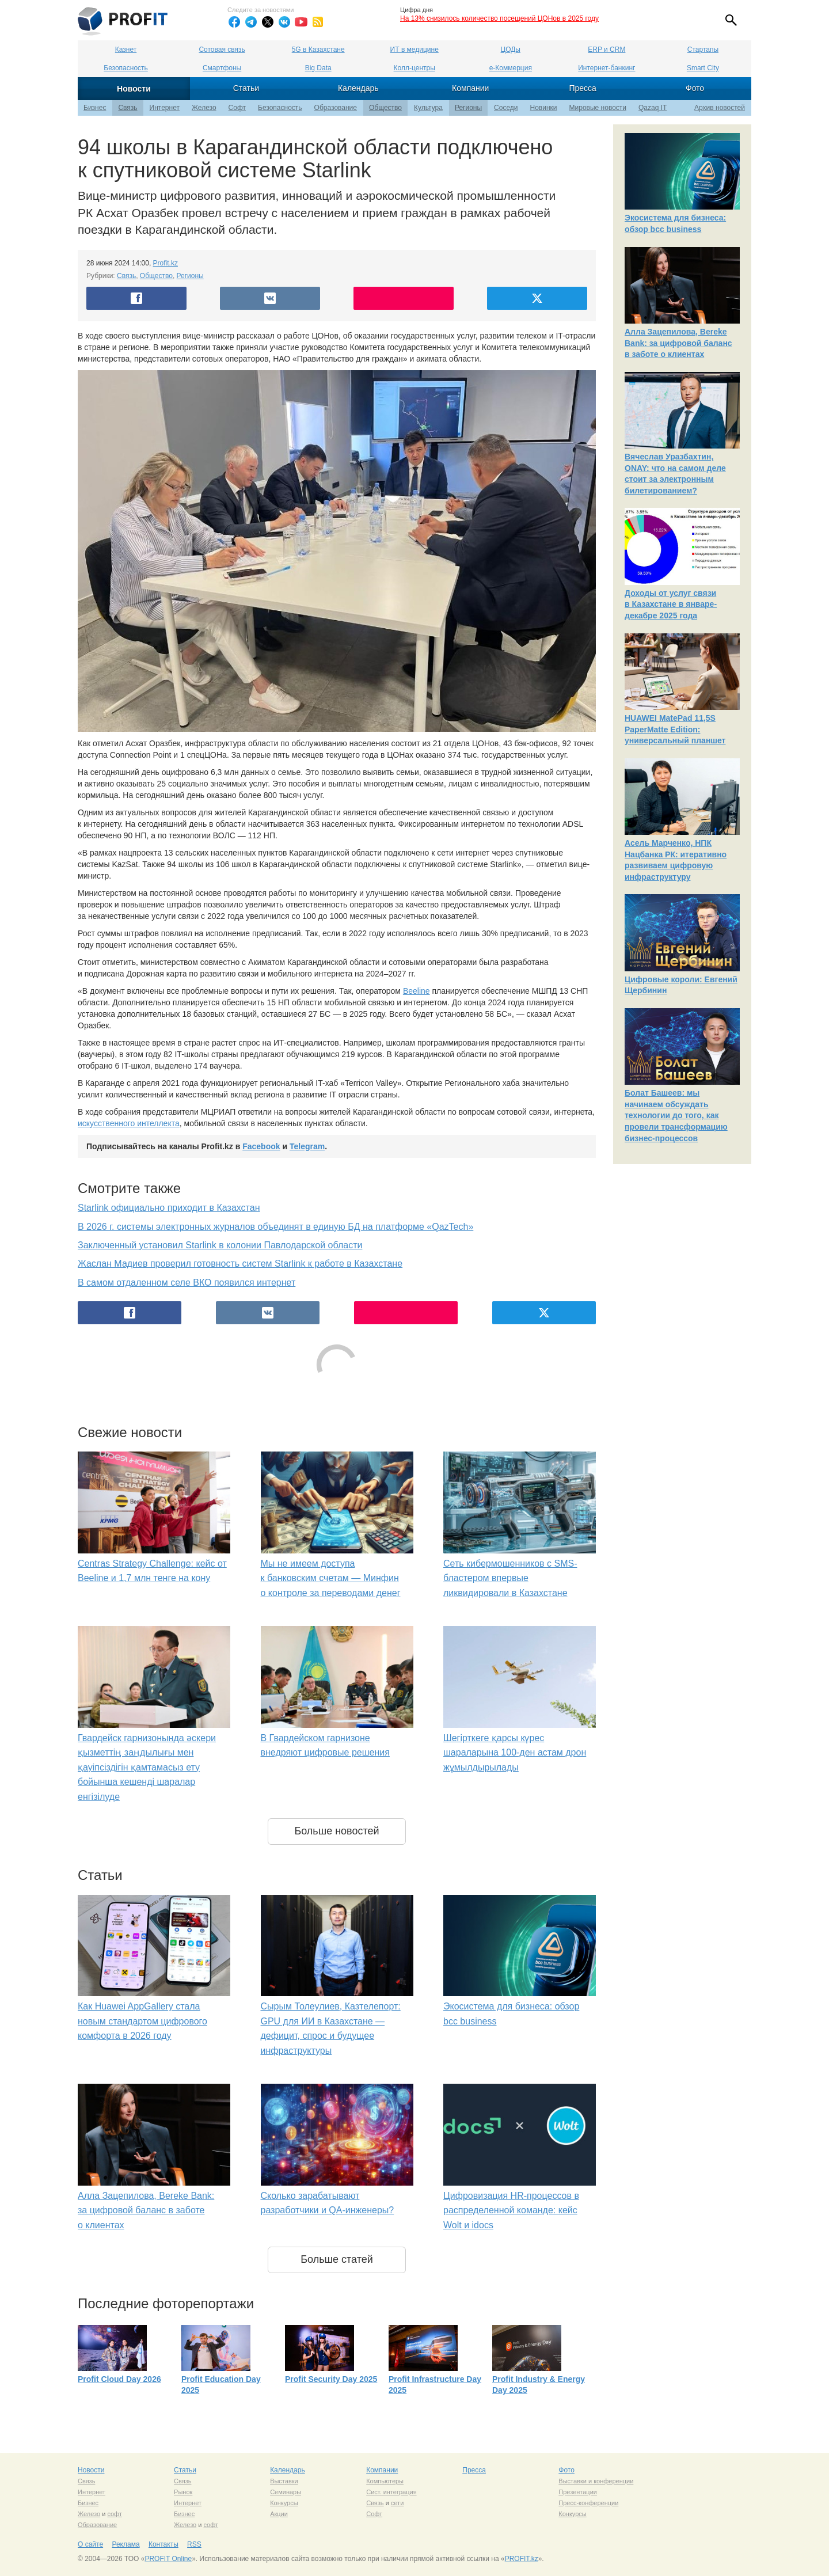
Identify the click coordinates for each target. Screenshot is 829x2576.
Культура (428, 108)
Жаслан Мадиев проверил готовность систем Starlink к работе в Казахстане (240, 1263)
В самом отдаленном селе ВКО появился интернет (186, 1282)
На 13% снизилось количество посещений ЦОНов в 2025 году (499, 18)
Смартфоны (222, 68)
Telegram (307, 1146)
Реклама (125, 2544)
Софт (237, 108)
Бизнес (94, 108)
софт (114, 2513)
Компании (470, 88)
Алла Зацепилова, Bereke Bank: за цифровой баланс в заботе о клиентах (146, 2210)
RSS (194, 2544)
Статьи (246, 88)
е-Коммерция (510, 68)
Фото (695, 88)
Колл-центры (414, 68)
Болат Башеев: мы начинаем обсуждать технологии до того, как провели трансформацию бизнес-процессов (676, 1115)
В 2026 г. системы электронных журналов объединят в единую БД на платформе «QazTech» (275, 1227)
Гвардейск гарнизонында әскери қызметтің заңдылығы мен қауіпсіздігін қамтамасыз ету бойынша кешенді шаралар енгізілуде (147, 1767)
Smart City (703, 68)
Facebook (261, 1146)
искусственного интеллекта (129, 1123)
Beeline (416, 991)
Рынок (183, 2491)
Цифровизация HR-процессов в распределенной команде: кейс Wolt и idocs (511, 2210)
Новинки (543, 108)
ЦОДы (510, 49)
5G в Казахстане (318, 49)
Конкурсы (284, 2502)
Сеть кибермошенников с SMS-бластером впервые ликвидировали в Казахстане (510, 1578)
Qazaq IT (652, 108)
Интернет (165, 108)
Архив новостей (719, 108)
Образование (335, 108)
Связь (127, 108)
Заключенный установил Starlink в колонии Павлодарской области (220, 1245)
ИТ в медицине (414, 49)
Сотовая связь (222, 49)
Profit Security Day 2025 (331, 2379)
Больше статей (337, 2259)
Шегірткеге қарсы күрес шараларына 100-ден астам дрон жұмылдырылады (514, 1752)
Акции (279, 2513)
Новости (134, 88)
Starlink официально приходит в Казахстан (169, 1208)
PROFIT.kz (521, 2559)
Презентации (577, 2491)
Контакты (163, 2544)
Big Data (318, 68)
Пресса (582, 88)
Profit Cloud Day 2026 (119, 2379)
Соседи (506, 108)
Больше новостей (336, 1831)
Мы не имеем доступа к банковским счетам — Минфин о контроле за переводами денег (331, 1578)
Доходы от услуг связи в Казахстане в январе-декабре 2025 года (671, 604)
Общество (385, 108)
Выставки (284, 2481)
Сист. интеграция (391, 2491)
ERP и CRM (606, 49)
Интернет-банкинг (606, 68)
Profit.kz (165, 263)
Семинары (285, 2491)
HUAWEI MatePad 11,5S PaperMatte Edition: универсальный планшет (675, 729)
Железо (204, 108)
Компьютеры (385, 2481)
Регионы (468, 108)
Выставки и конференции (595, 2481)
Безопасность (126, 68)
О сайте (90, 2544)
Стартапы (702, 49)
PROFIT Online (168, 2559)
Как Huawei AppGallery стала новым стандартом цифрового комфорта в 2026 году (142, 2021)
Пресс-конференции (588, 2502)
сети (397, 2502)
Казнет (125, 49)
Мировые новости (597, 108)
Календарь (358, 88)
